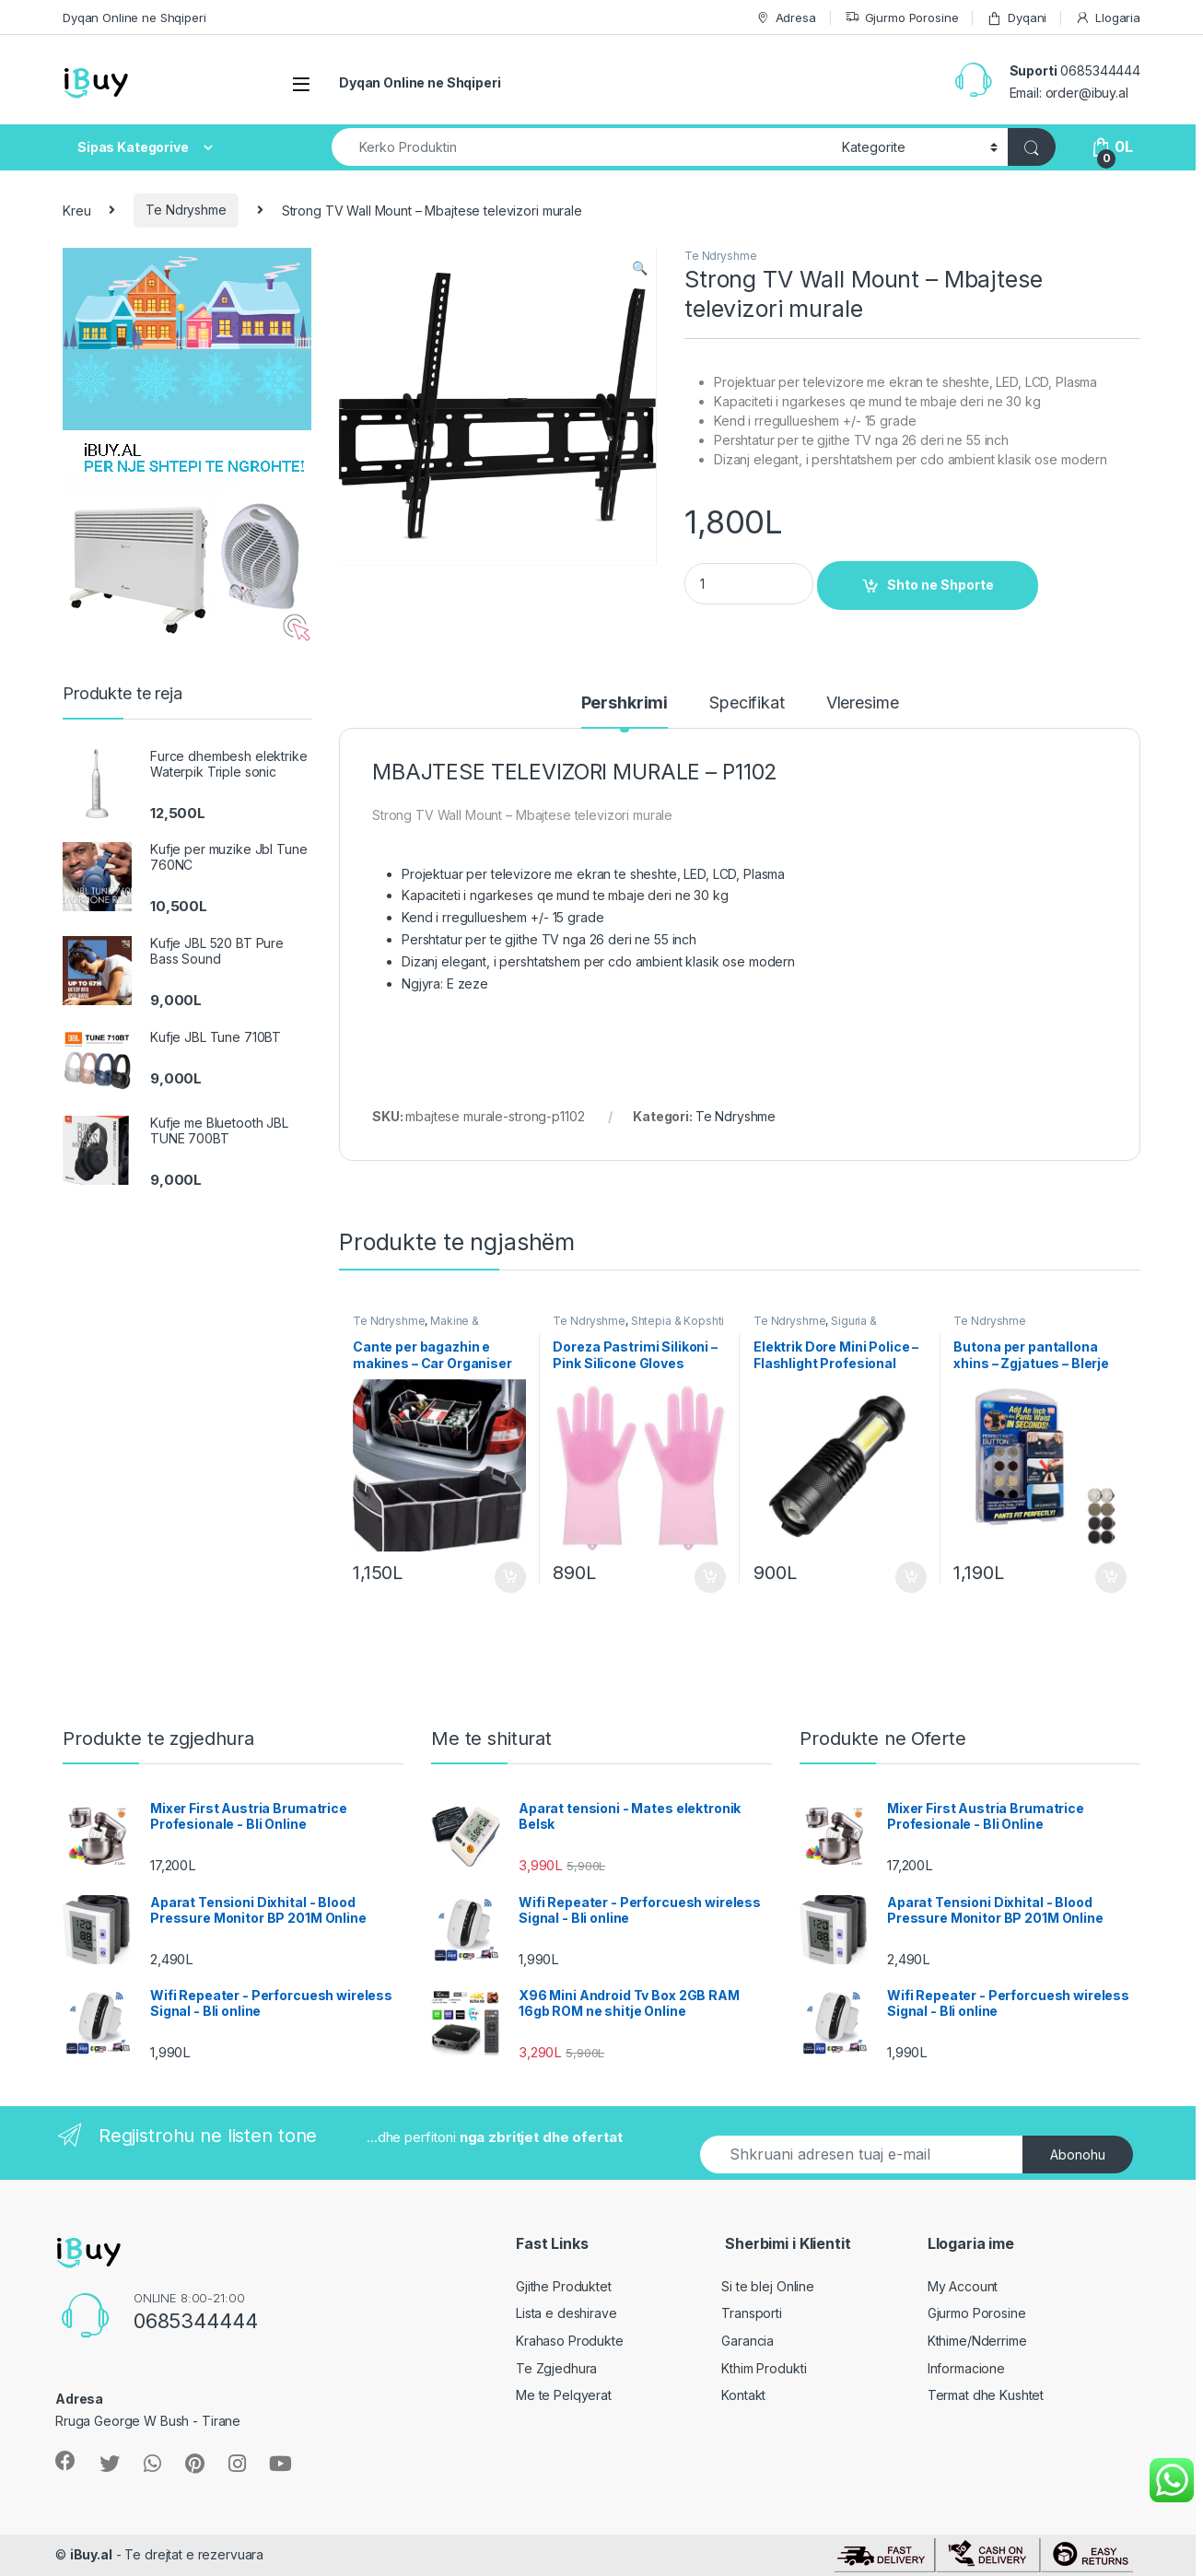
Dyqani (1016, 18)
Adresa (785, 18)
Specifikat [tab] (747, 703)
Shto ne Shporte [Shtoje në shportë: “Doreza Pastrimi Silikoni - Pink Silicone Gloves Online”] (710, 1577)
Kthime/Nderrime (977, 2340)
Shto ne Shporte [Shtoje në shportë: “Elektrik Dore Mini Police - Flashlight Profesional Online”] (911, 1577)
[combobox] (582, 147)
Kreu (76, 209)
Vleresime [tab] (862, 703)
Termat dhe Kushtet (986, 2395)
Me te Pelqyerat (564, 2395)
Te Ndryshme (186, 209)
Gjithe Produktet (564, 2286)
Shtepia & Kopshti (678, 1321)
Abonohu (1077, 2154)
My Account (963, 2286)
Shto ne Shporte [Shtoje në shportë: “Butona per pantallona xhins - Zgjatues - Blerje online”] (1111, 1577)
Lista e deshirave (566, 2313)
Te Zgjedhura (556, 2368)
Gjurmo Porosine (902, 18)
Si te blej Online (767, 2286)
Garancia (747, 2340)
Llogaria (1107, 18)
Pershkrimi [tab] (625, 703)
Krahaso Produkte (570, 2340)
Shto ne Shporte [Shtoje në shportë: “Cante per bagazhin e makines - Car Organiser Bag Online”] (510, 1577)
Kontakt (743, 2395)
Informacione (966, 2368)
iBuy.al (91, 2554)
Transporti (751, 2313)
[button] (640, 268)
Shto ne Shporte (940, 584)
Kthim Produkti (763, 2368)
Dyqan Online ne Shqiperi (134, 17)
